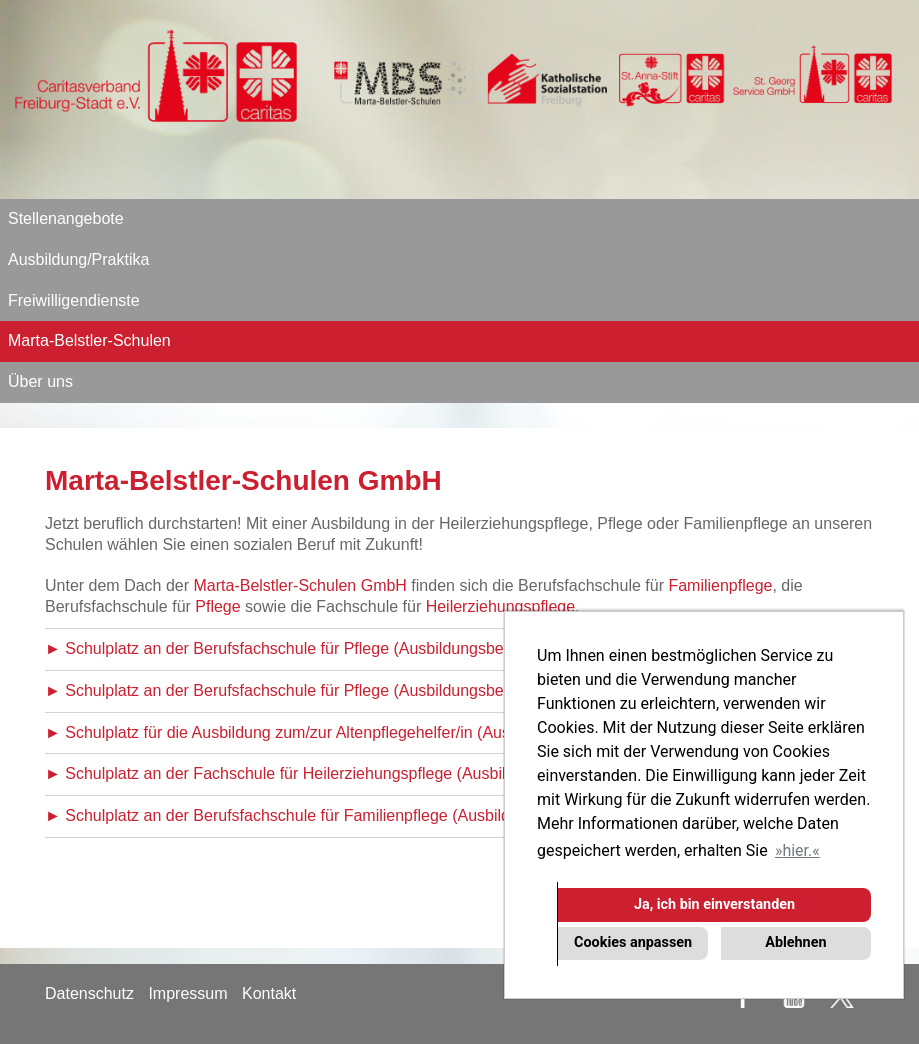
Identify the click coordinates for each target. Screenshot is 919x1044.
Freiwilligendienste (74, 300)
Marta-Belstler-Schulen (89, 340)
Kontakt (269, 993)
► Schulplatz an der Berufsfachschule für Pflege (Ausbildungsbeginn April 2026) (330, 690)
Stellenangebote (66, 218)
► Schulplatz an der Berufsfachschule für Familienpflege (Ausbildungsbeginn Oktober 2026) (372, 815)
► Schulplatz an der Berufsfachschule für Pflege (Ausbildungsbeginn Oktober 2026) (343, 648)
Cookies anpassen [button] (633, 942)
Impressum (187, 993)
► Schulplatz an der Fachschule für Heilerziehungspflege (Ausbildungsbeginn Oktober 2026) (374, 773)
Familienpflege (720, 585)
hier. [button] (797, 850)
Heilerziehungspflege (500, 606)
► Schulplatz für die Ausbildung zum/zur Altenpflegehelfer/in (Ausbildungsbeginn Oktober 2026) (384, 732)
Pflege (217, 606)
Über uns (40, 381)
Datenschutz (89, 993)
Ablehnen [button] (795, 942)
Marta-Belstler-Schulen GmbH (300, 585)
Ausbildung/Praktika (78, 259)
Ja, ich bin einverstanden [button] (714, 904)
